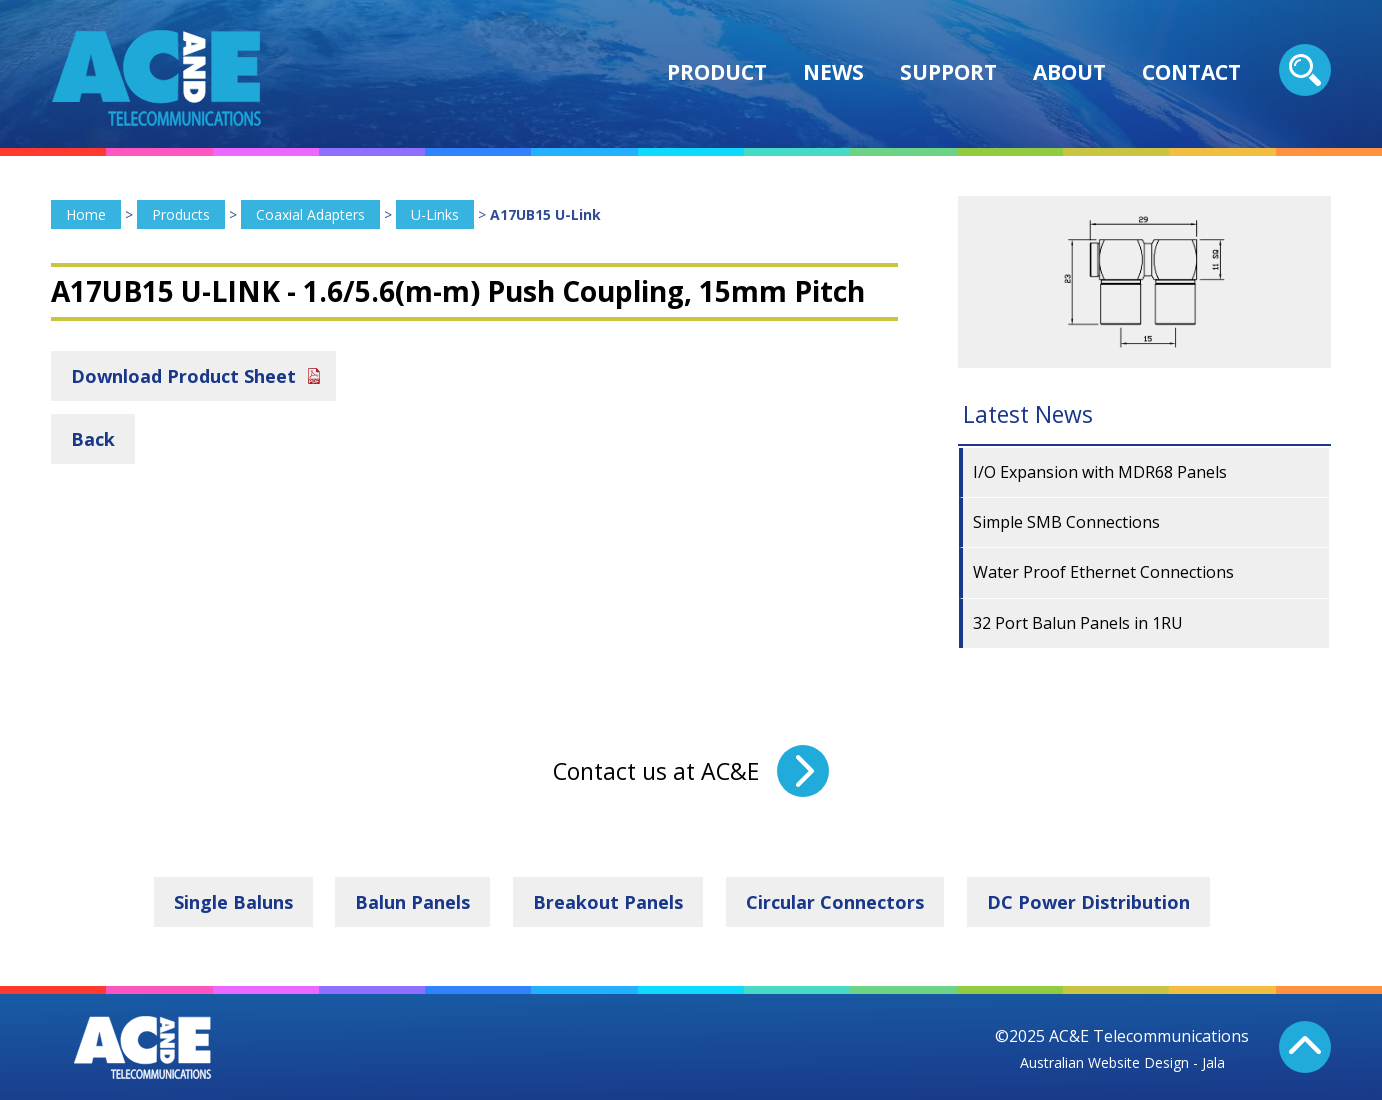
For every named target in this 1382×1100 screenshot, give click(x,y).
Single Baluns (233, 902)
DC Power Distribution (1088, 902)
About (1069, 72)
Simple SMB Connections (1066, 522)
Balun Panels (412, 902)
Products (181, 214)
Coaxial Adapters (310, 214)
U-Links (435, 214)
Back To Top (1305, 1047)
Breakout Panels (608, 902)
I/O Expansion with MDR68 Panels (1100, 472)
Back (93, 439)
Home (86, 214)
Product (717, 72)
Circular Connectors (835, 902)
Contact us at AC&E (656, 771)
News (833, 72)
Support (948, 72)
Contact (1191, 72)
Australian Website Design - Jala (1122, 1062)
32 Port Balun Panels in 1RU (1078, 623)
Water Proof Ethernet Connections (1103, 572)
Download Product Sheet (183, 376)
